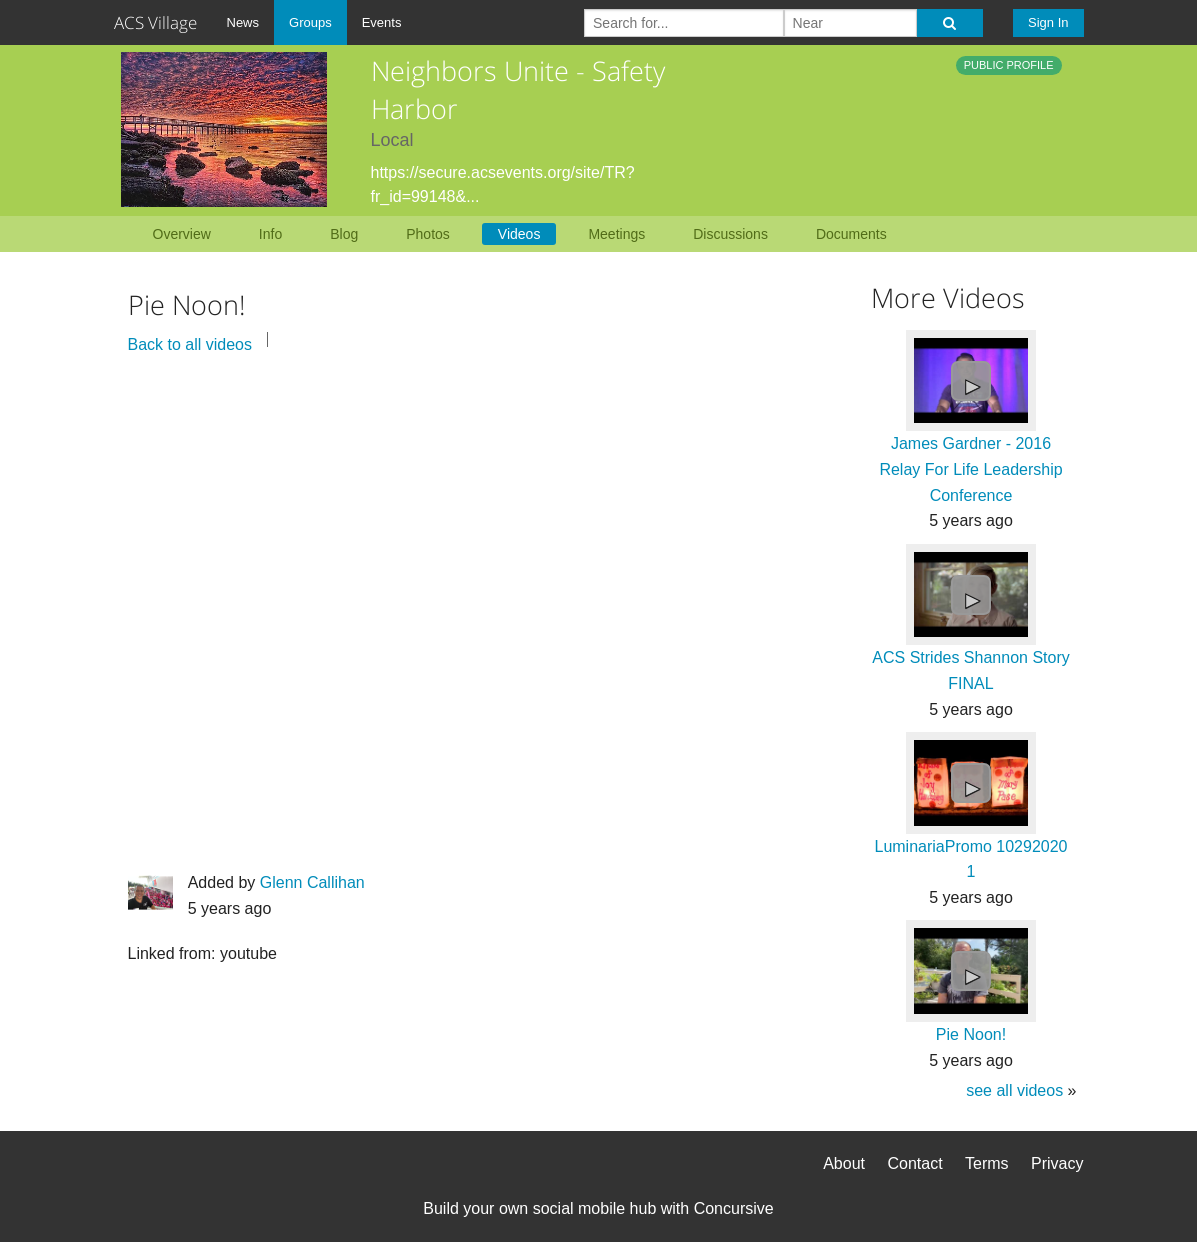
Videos (519, 234)
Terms (987, 1163)
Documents (851, 234)
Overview (182, 234)
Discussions (730, 234)
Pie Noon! (971, 1034)
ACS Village (155, 22)
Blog (344, 234)
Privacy (1057, 1163)
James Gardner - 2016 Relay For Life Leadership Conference (970, 469)
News (243, 22)
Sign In (1048, 22)
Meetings (616, 234)
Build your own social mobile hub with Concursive (598, 1208)
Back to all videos (190, 344)
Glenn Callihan (312, 882)
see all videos (1014, 1090)
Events (382, 22)
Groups (310, 22)
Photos (428, 234)
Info (270, 234)
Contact (914, 1163)
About (844, 1163)
